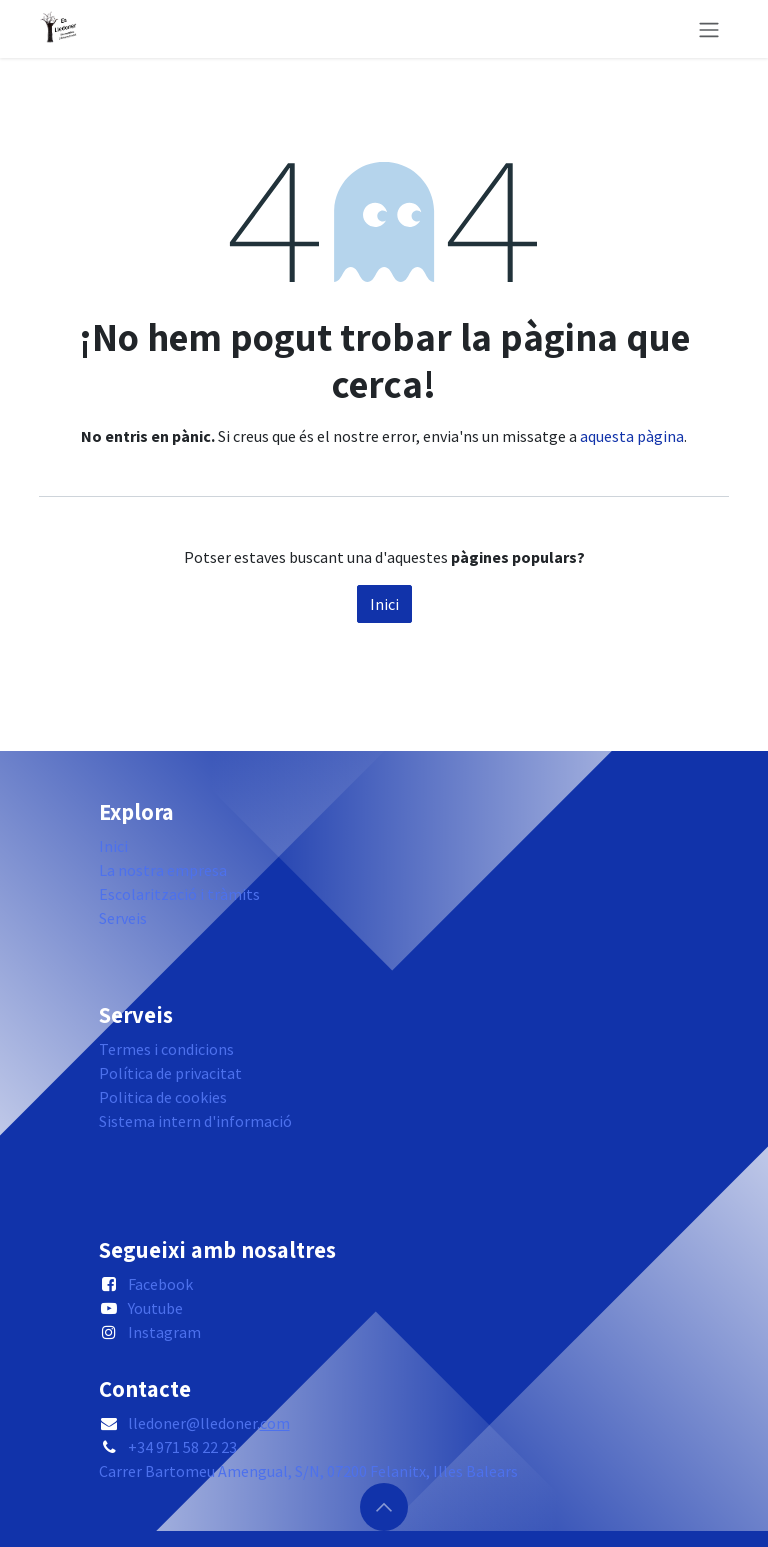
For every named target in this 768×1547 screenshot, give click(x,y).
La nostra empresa (163, 870)
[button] (384, 1507)
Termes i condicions (166, 1049)
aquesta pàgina (632, 436)
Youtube (155, 1308)
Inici (384, 604)
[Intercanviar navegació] (709, 29)
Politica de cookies (163, 1097)
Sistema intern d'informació (195, 1121)
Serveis (123, 918)
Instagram (164, 1332)
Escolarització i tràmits (179, 894)
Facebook (160, 1284)
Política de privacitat (170, 1073)
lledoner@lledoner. (209, 1423)
